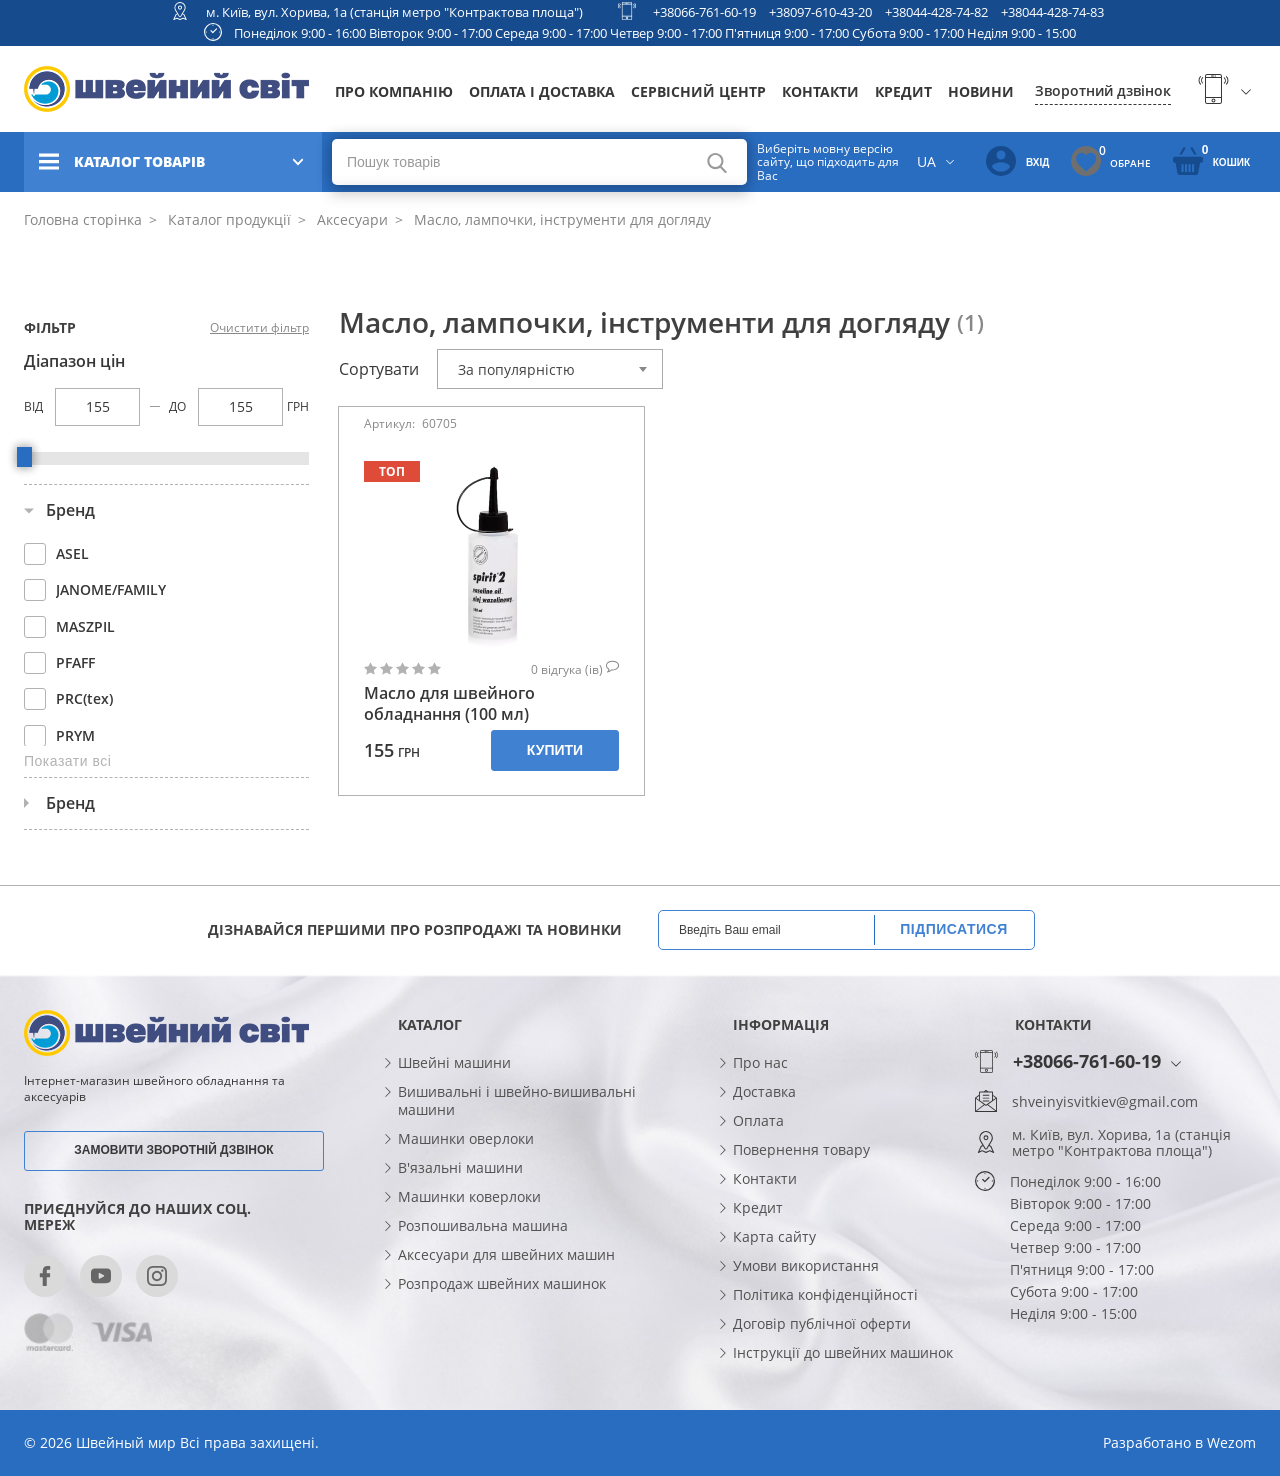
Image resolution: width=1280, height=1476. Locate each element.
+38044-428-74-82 (936, 12)
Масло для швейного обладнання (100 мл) (449, 704)
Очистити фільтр (259, 328)
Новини (981, 91)
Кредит (903, 91)
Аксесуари (350, 219)
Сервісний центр (698, 91)
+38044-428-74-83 (1052, 12)
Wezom (1231, 1442)
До (177, 406)
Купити (555, 750)
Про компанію (394, 91)
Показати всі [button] (67, 761)
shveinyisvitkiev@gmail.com (1105, 1102)
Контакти (820, 91)
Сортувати (379, 369)
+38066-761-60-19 (704, 12)
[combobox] (550, 369)
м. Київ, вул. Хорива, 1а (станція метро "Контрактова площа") (394, 12)
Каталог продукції (227, 219)
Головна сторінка (83, 219)
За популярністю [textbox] (516, 369)
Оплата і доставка (542, 91)
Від (33, 406)
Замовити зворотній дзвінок (173, 1150)
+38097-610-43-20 (820, 12)
